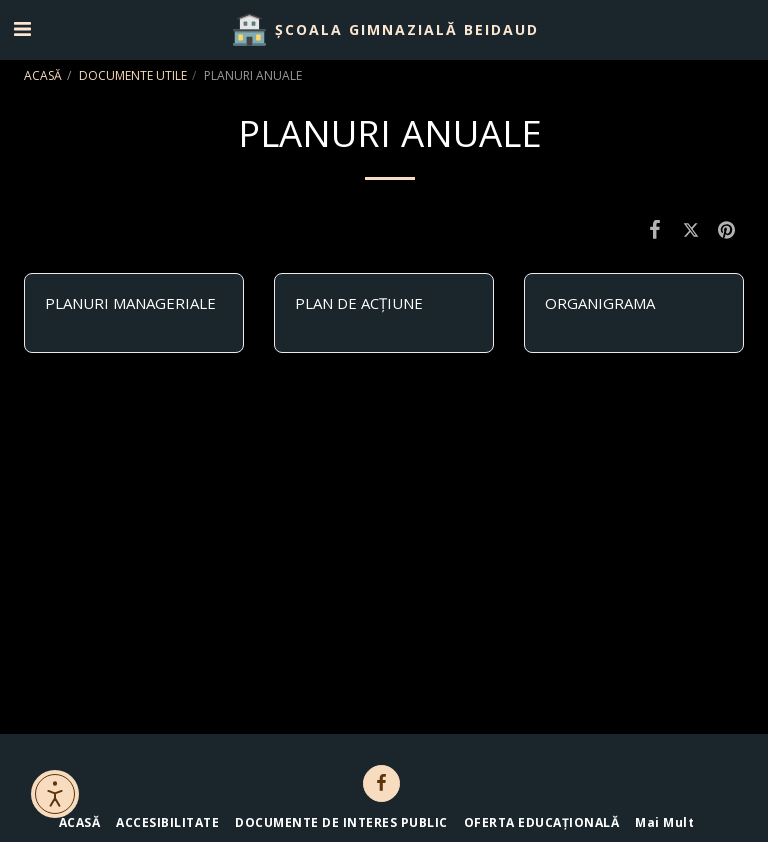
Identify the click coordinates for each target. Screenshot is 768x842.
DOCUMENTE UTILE (133, 75)
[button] (22, 28)
